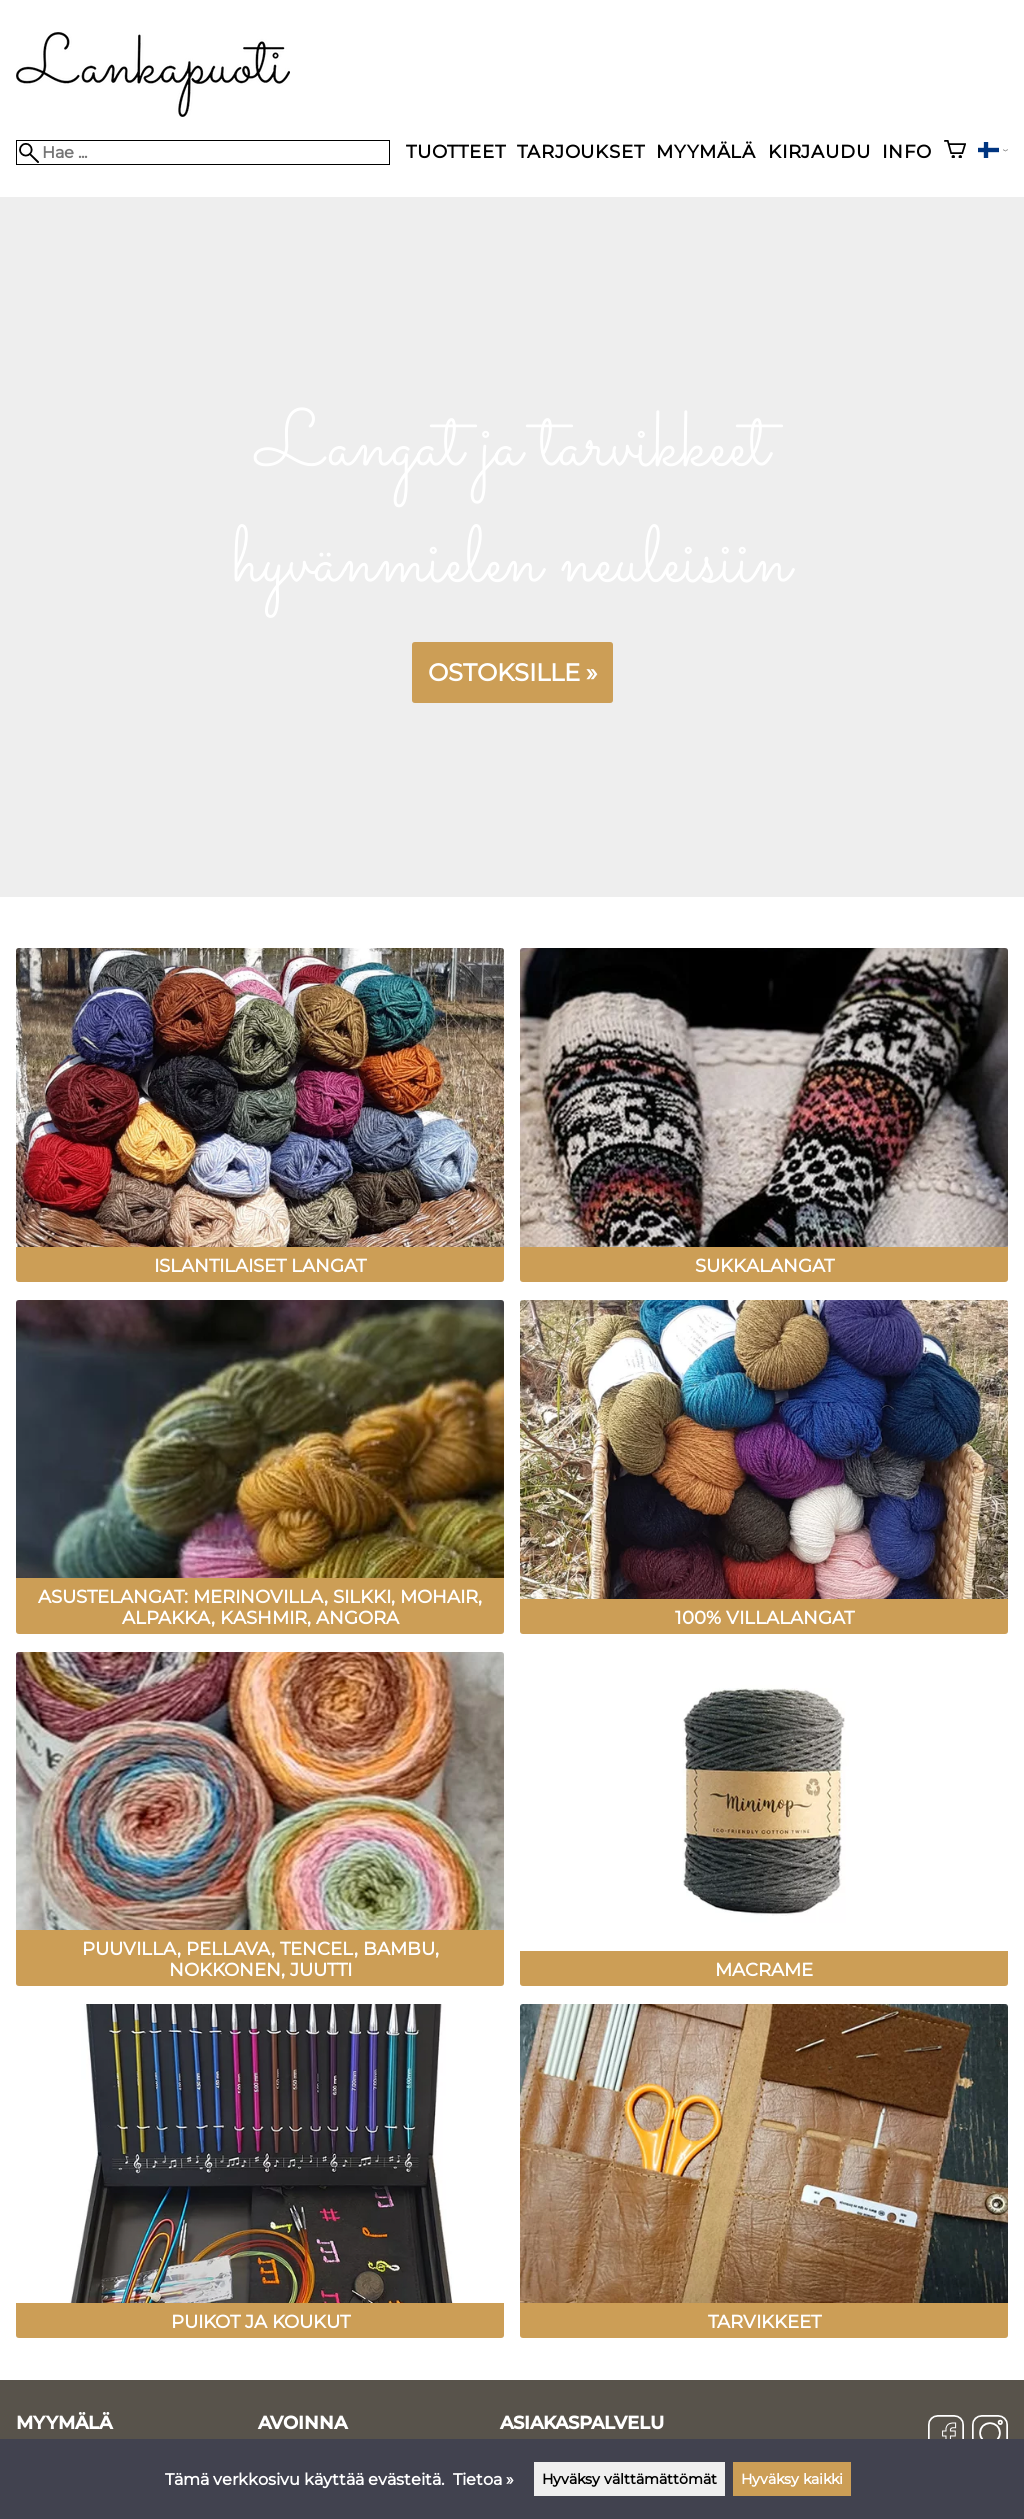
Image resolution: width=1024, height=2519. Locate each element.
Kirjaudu (819, 151)
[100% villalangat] (764, 1594)
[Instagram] (990, 2435)
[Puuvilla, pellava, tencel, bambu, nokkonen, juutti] (260, 1946)
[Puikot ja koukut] (260, 2298)
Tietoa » (483, 2479)
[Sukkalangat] (764, 1242)
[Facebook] (946, 2435)
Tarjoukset (580, 151)
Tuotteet (455, 151)
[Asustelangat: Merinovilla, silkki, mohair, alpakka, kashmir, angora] (260, 1594)
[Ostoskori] (955, 151)
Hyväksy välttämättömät (629, 2479)
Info (906, 151)
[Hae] (203, 152)
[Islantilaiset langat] (260, 1242)
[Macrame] (764, 1946)
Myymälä (706, 151)
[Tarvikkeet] (764, 2298)
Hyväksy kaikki (792, 2479)
